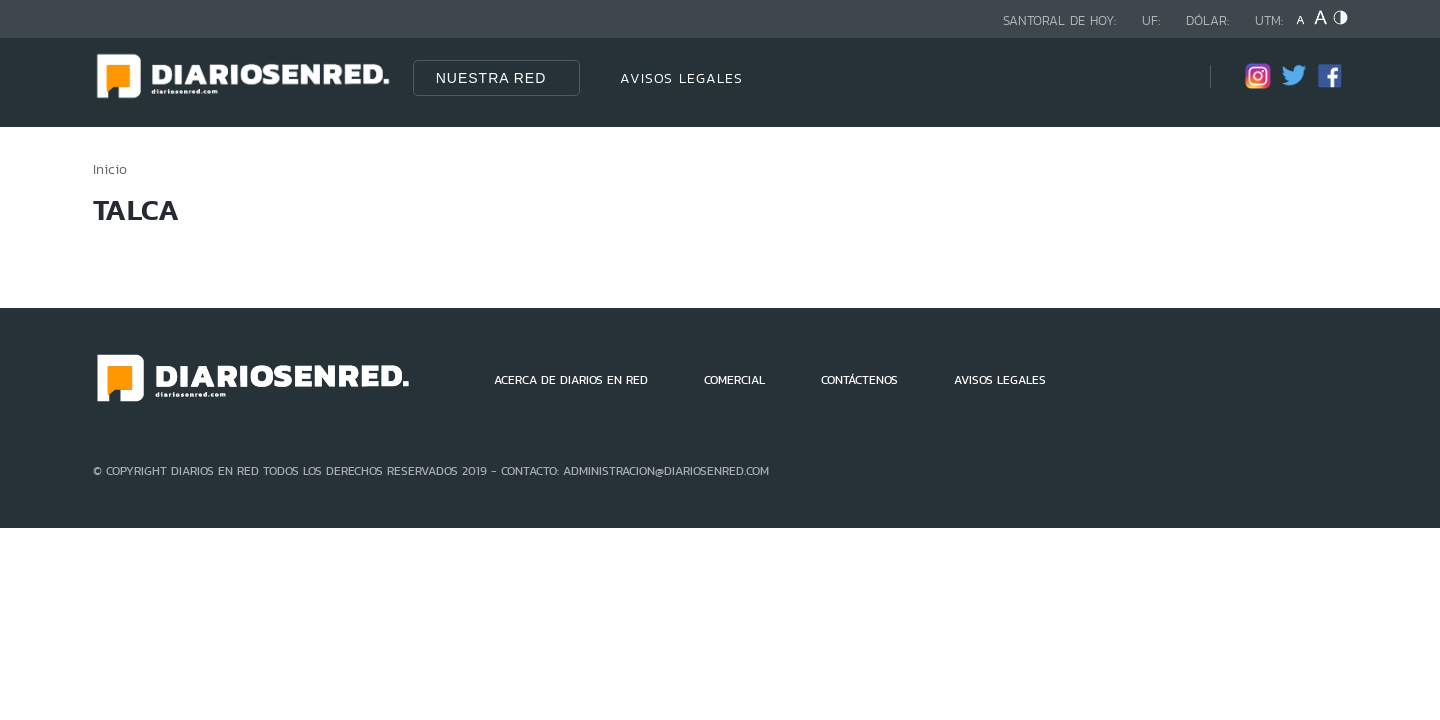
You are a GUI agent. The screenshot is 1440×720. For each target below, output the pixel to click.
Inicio (110, 169)
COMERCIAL (734, 380)
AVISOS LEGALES (681, 78)
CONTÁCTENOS (859, 380)
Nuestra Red (491, 78)
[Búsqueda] (1165, 77)
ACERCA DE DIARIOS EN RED (571, 380)
